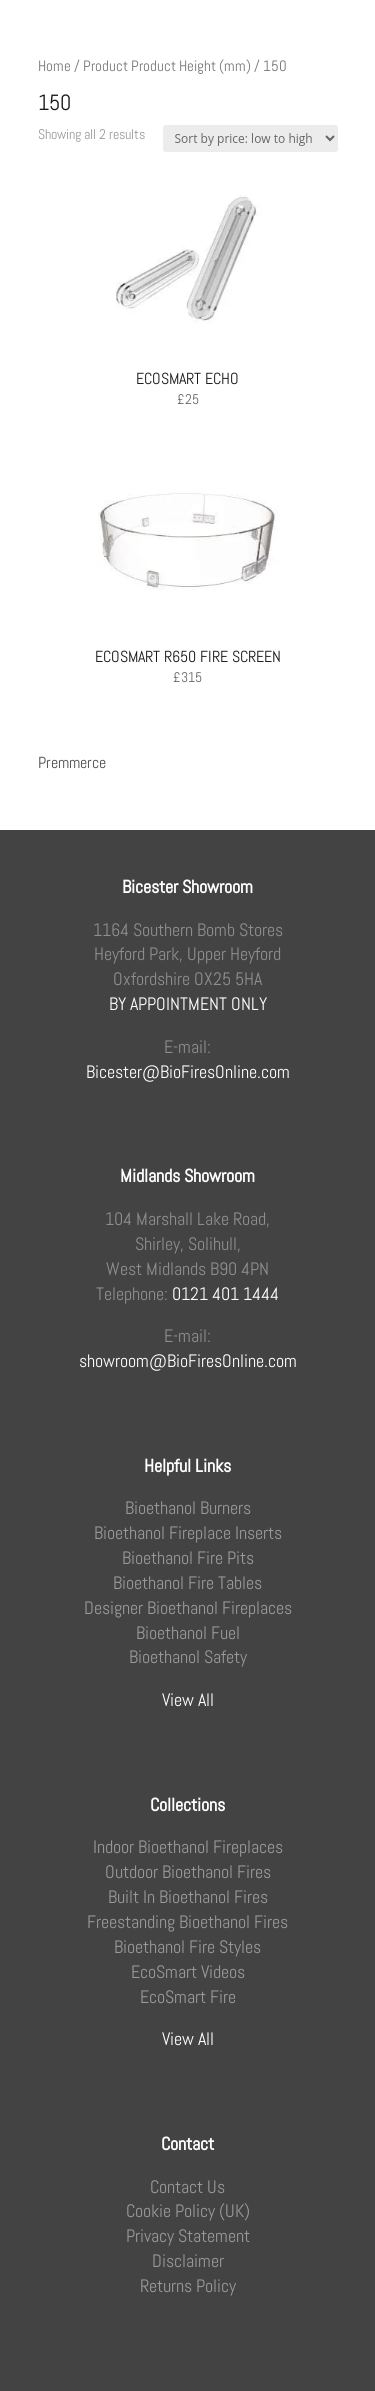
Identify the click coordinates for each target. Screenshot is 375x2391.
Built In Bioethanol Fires (188, 1897)
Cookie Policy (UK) (188, 2211)
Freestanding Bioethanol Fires (187, 1922)
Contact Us (187, 2187)
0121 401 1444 (225, 1294)
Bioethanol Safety (188, 1657)
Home (54, 66)
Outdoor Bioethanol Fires (188, 1872)
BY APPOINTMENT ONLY (188, 1004)
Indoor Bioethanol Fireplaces (188, 1847)
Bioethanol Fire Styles (187, 1947)
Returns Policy (188, 2286)
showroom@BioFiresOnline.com (188, 1361)
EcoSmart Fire (188, 1997)
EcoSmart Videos (188, 1972)
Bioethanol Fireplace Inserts (188, 1533)
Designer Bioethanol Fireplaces (188, 1608)
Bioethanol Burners (188, 1508)
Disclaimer (188, 2261)
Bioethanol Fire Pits (188, 1558)
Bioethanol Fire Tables (187, 1583)
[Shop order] (250, 138)
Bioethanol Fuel (188, 1633)
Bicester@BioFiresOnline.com (188, 1072)
